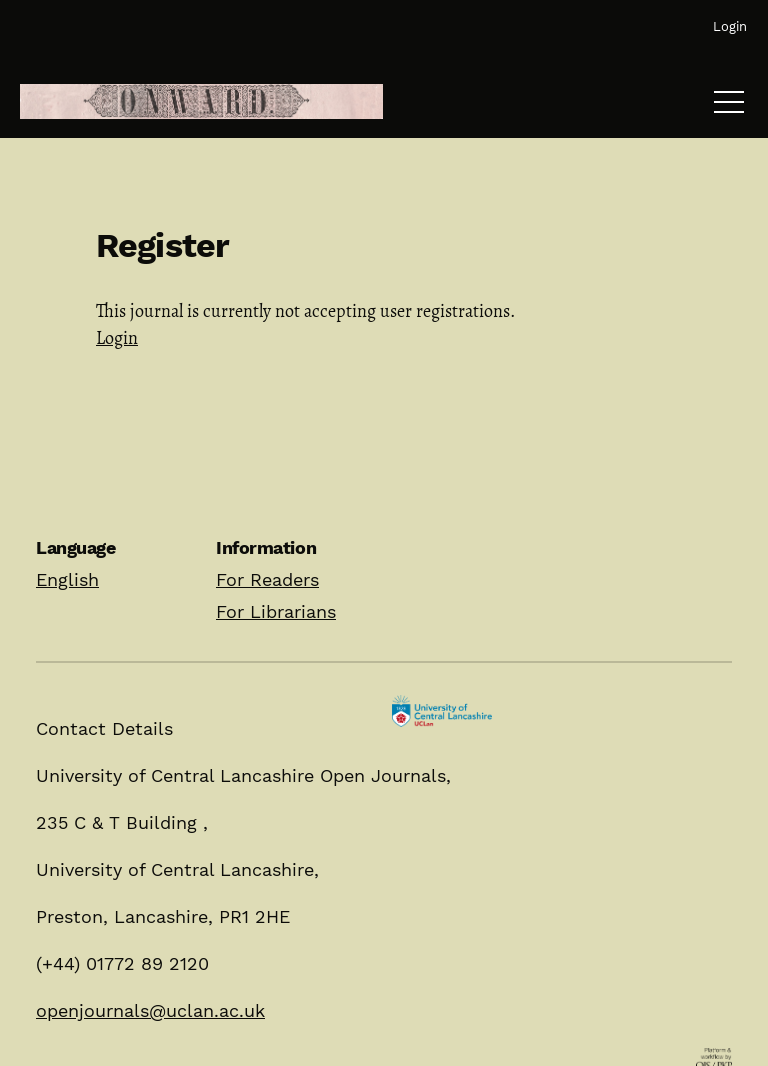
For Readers (267, 579)
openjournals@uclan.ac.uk (150, 1010)
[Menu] (729, 107)
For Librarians (276, 611)
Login (117, 338)
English (67, 579)
